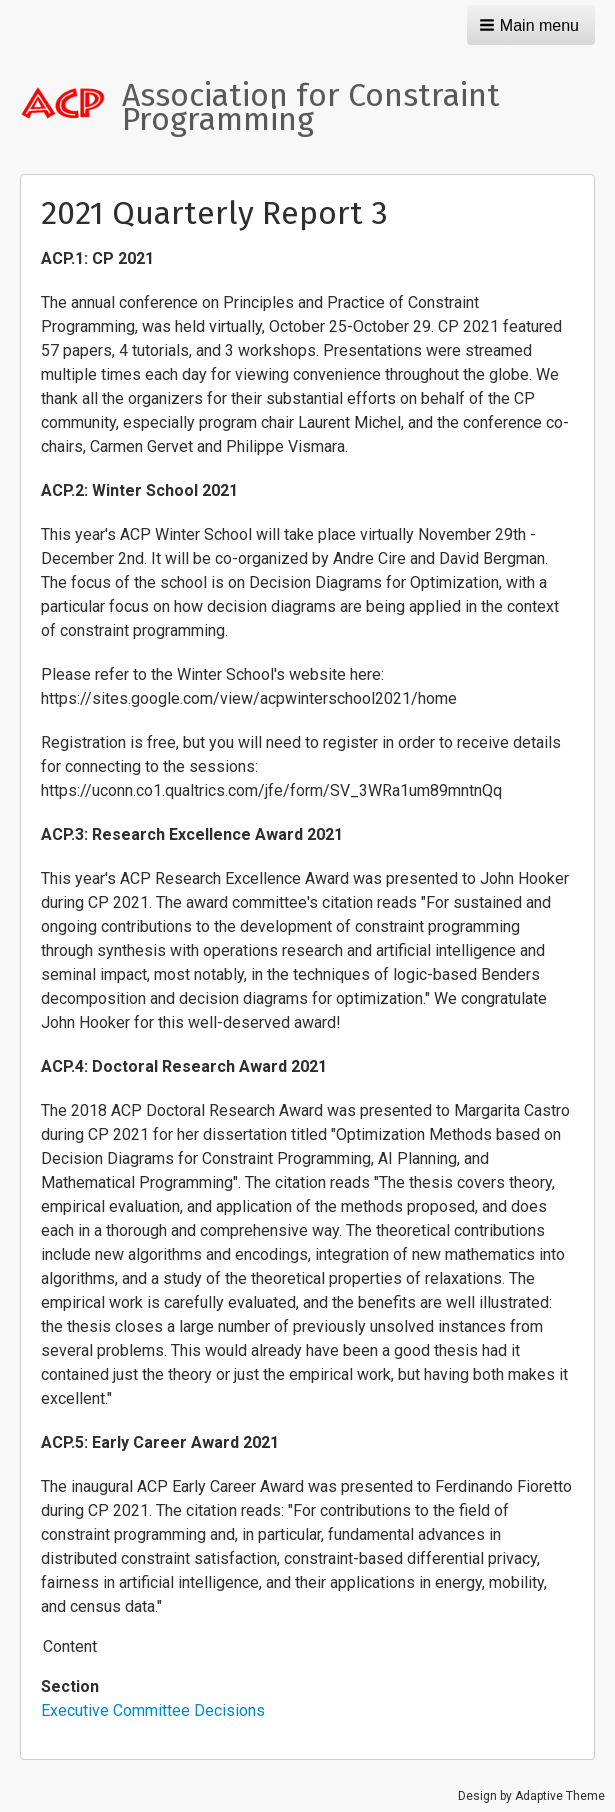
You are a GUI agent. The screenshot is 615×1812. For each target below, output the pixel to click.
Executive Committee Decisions (153, 1710)
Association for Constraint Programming (311, 107)
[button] (531, 25)
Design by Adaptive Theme (531, 1796)
